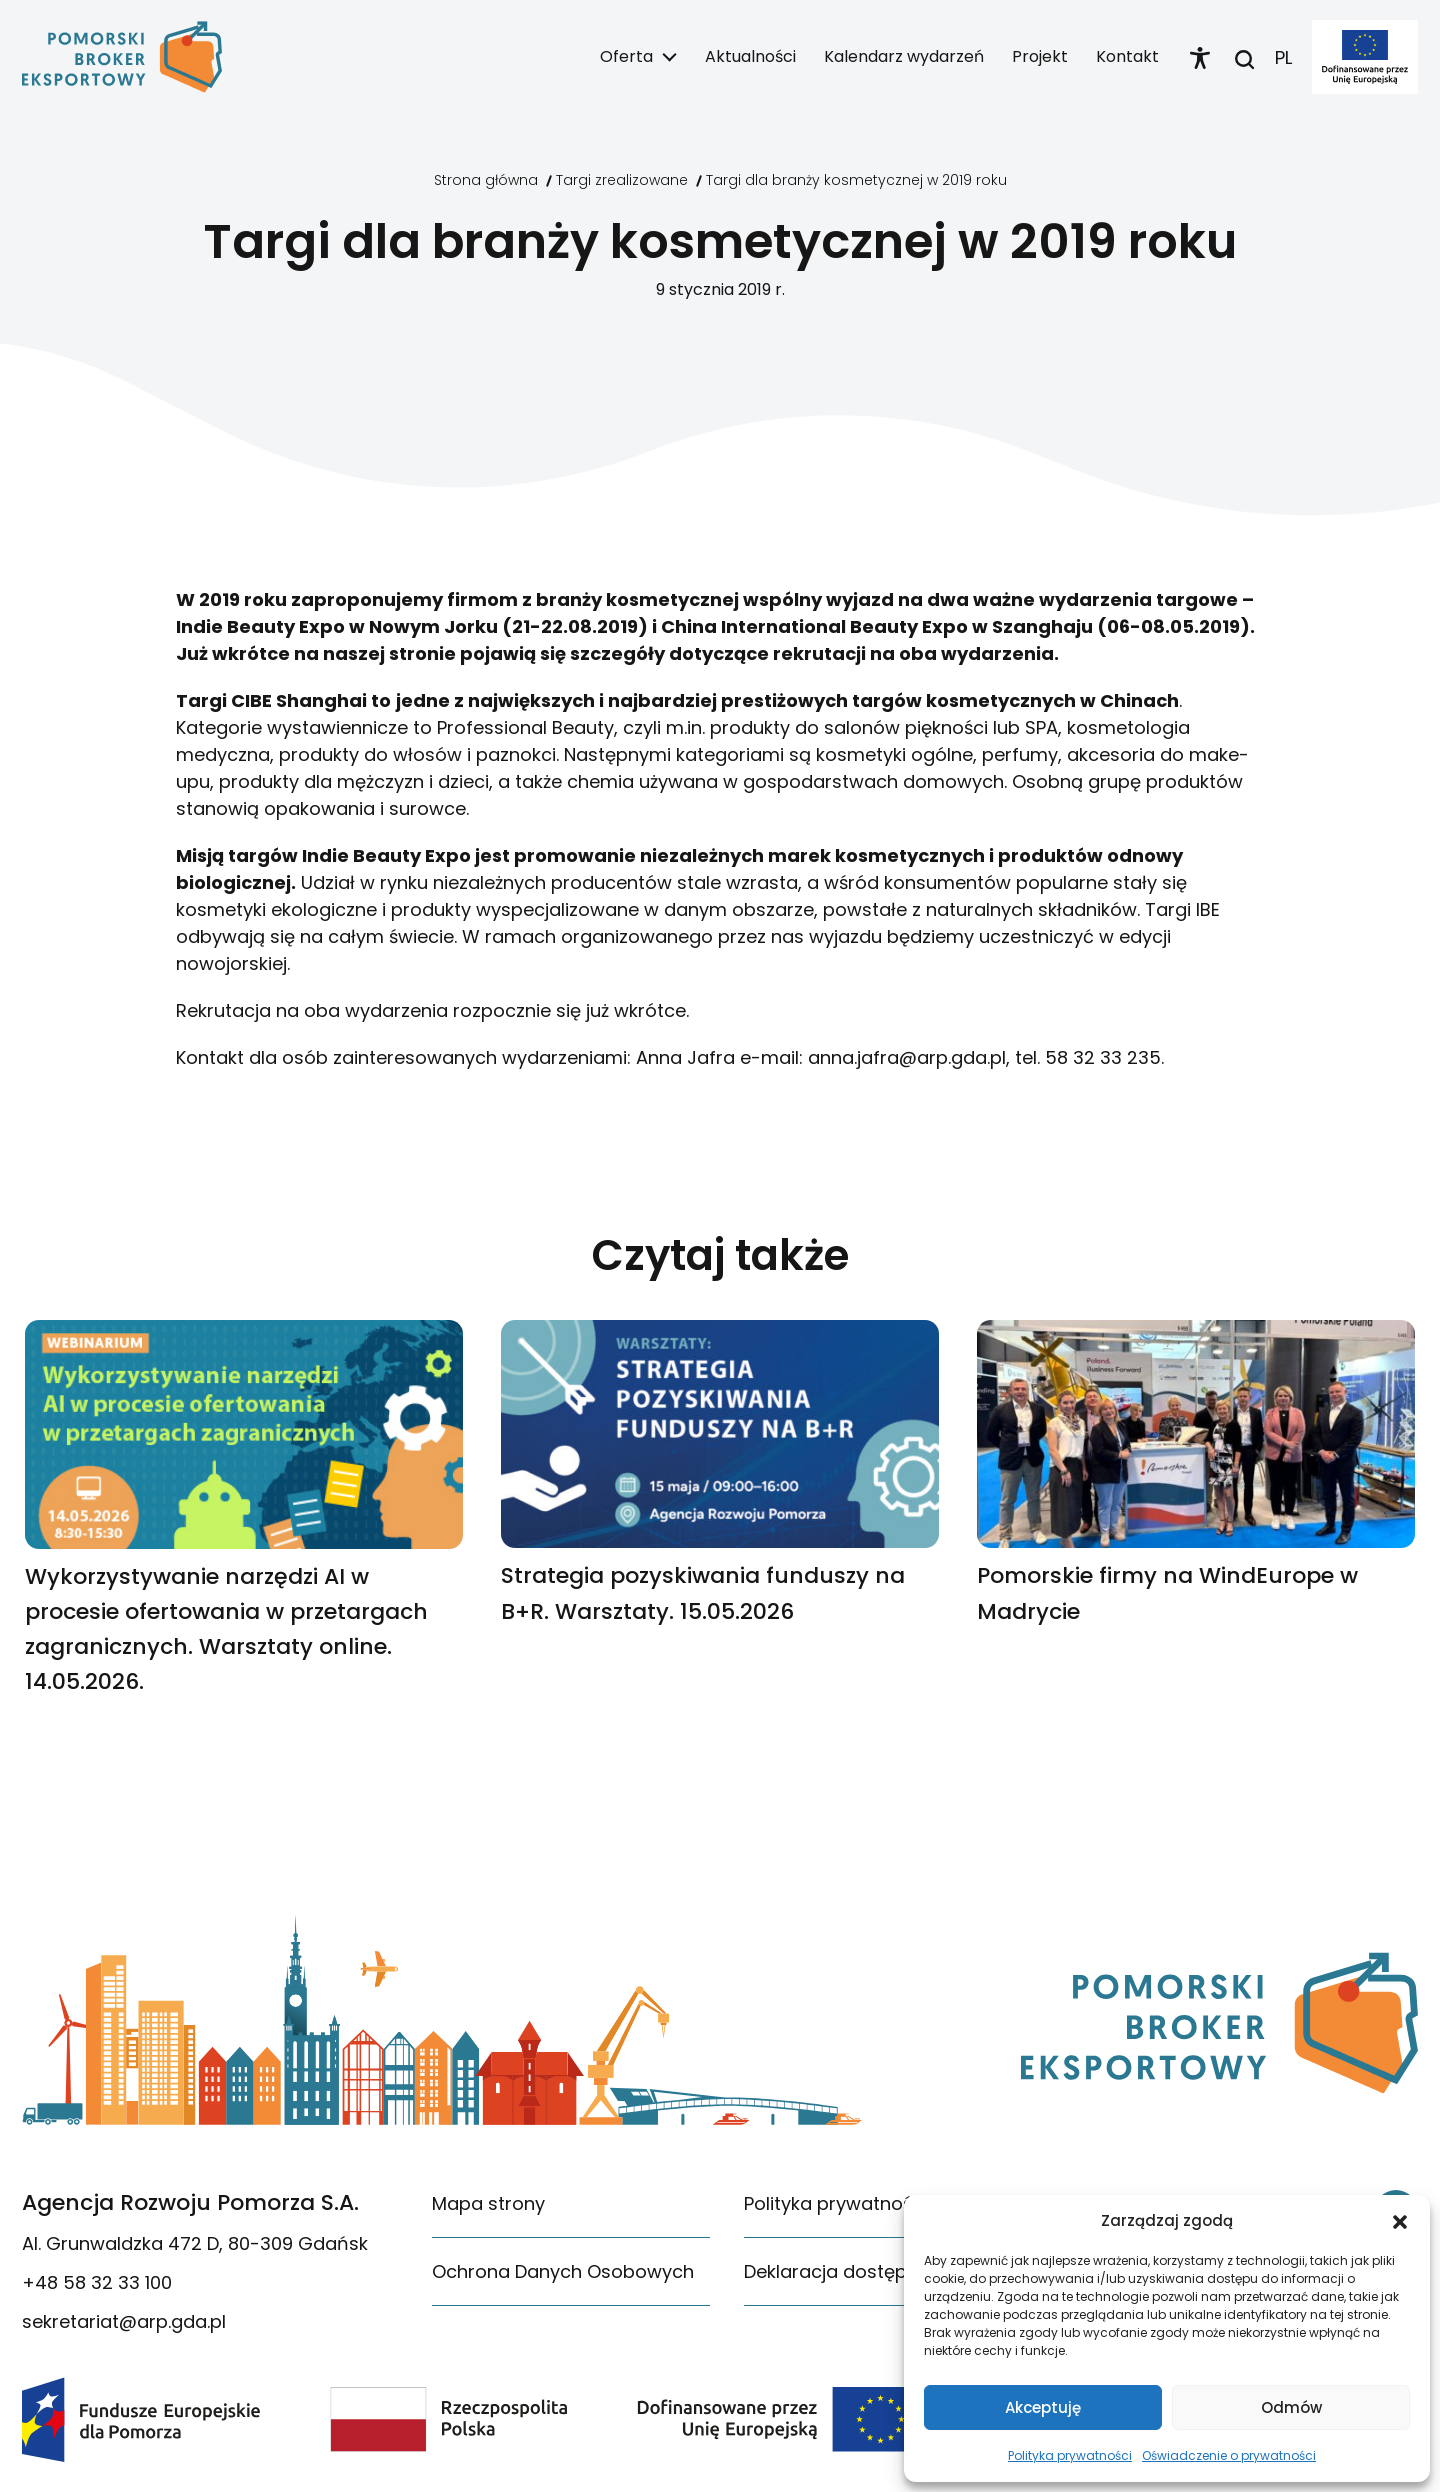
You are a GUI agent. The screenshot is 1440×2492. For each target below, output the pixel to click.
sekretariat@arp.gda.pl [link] (124, 2321)
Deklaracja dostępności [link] (849, 2271)
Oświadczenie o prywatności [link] (1229, 2455)
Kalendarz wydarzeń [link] (904, 56)
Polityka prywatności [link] (1070, 2455)
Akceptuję (1043, 2407)
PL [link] (1283, 57)
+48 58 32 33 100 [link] (97, 2282)
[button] (1400, 2221)
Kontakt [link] (1127, 56)
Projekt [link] (1040, 56)
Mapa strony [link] (488, 2203)
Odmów (1291, 2407)
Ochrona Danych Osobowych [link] (563, 2271)
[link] (122, 57)
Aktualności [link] (750, 56)
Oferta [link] (626, 56)
